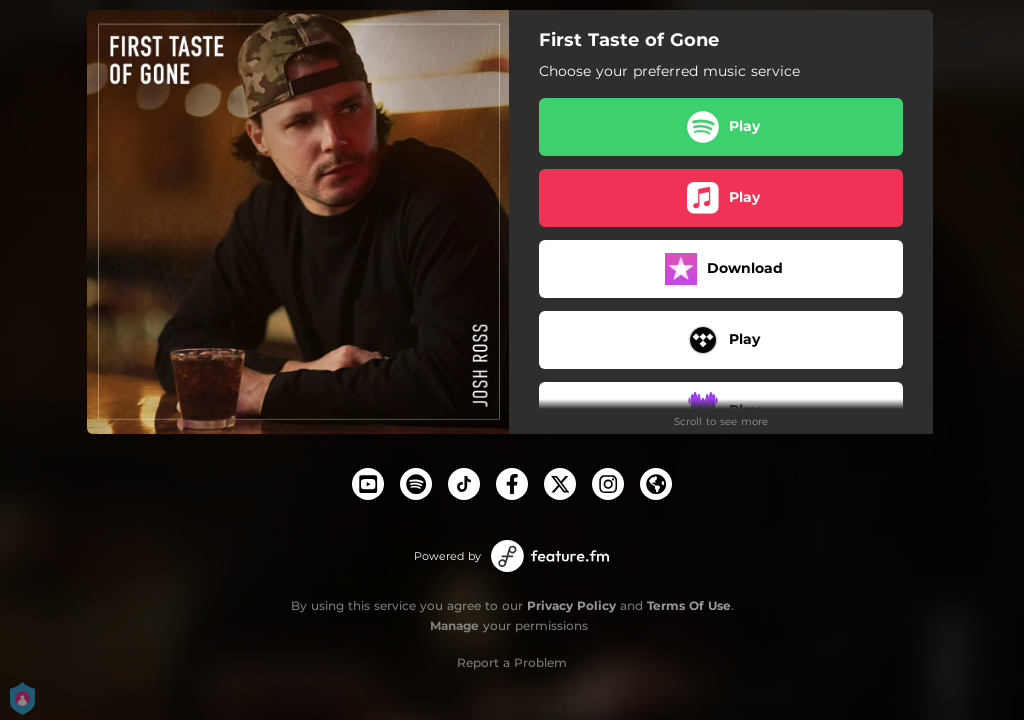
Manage (454, 625)
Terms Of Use (689, 605)
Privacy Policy (571, 605)
